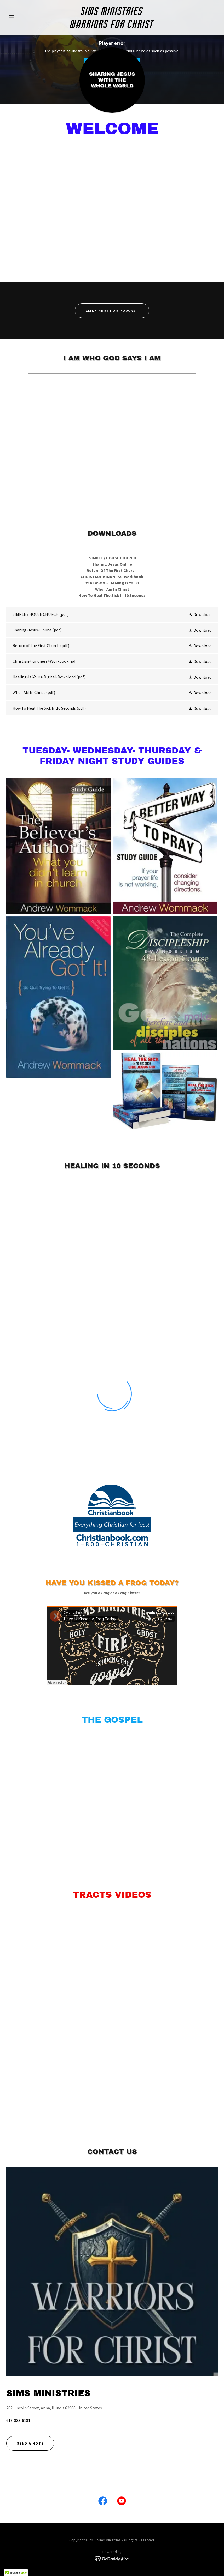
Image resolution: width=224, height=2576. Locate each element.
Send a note (30, 2443)
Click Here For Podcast (112, 310)
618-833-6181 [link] (18, 2420)
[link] (112, 26)
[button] (22, 17)
